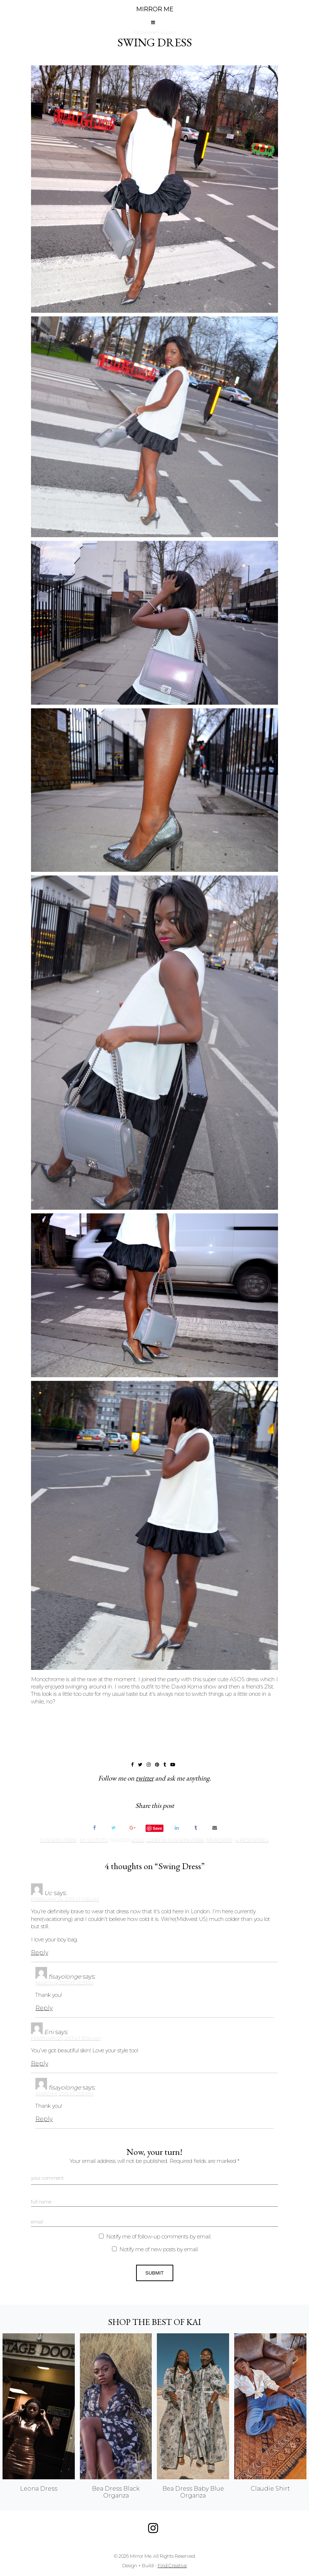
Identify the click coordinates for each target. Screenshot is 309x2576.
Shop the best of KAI (154, 2321)
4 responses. (252, 1840)
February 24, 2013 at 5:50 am (65, 1899)
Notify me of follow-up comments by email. (159, 2236)
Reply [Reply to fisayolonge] (44, 2008)
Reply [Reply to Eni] (39, 2063)
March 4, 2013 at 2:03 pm (64, 1983)
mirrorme (219, 1840)
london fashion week (175, 1840)
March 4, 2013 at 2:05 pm (64, 2093)
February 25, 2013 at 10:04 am (66, 2038)
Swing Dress (154, 42)
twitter (145, 1778)
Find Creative (172, 2565)
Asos (137, 1840)
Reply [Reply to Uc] (39, 1952)
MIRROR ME (154, 9)
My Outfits (93, 1840)
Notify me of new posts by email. (159, 2249)
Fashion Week (58, 1840)
